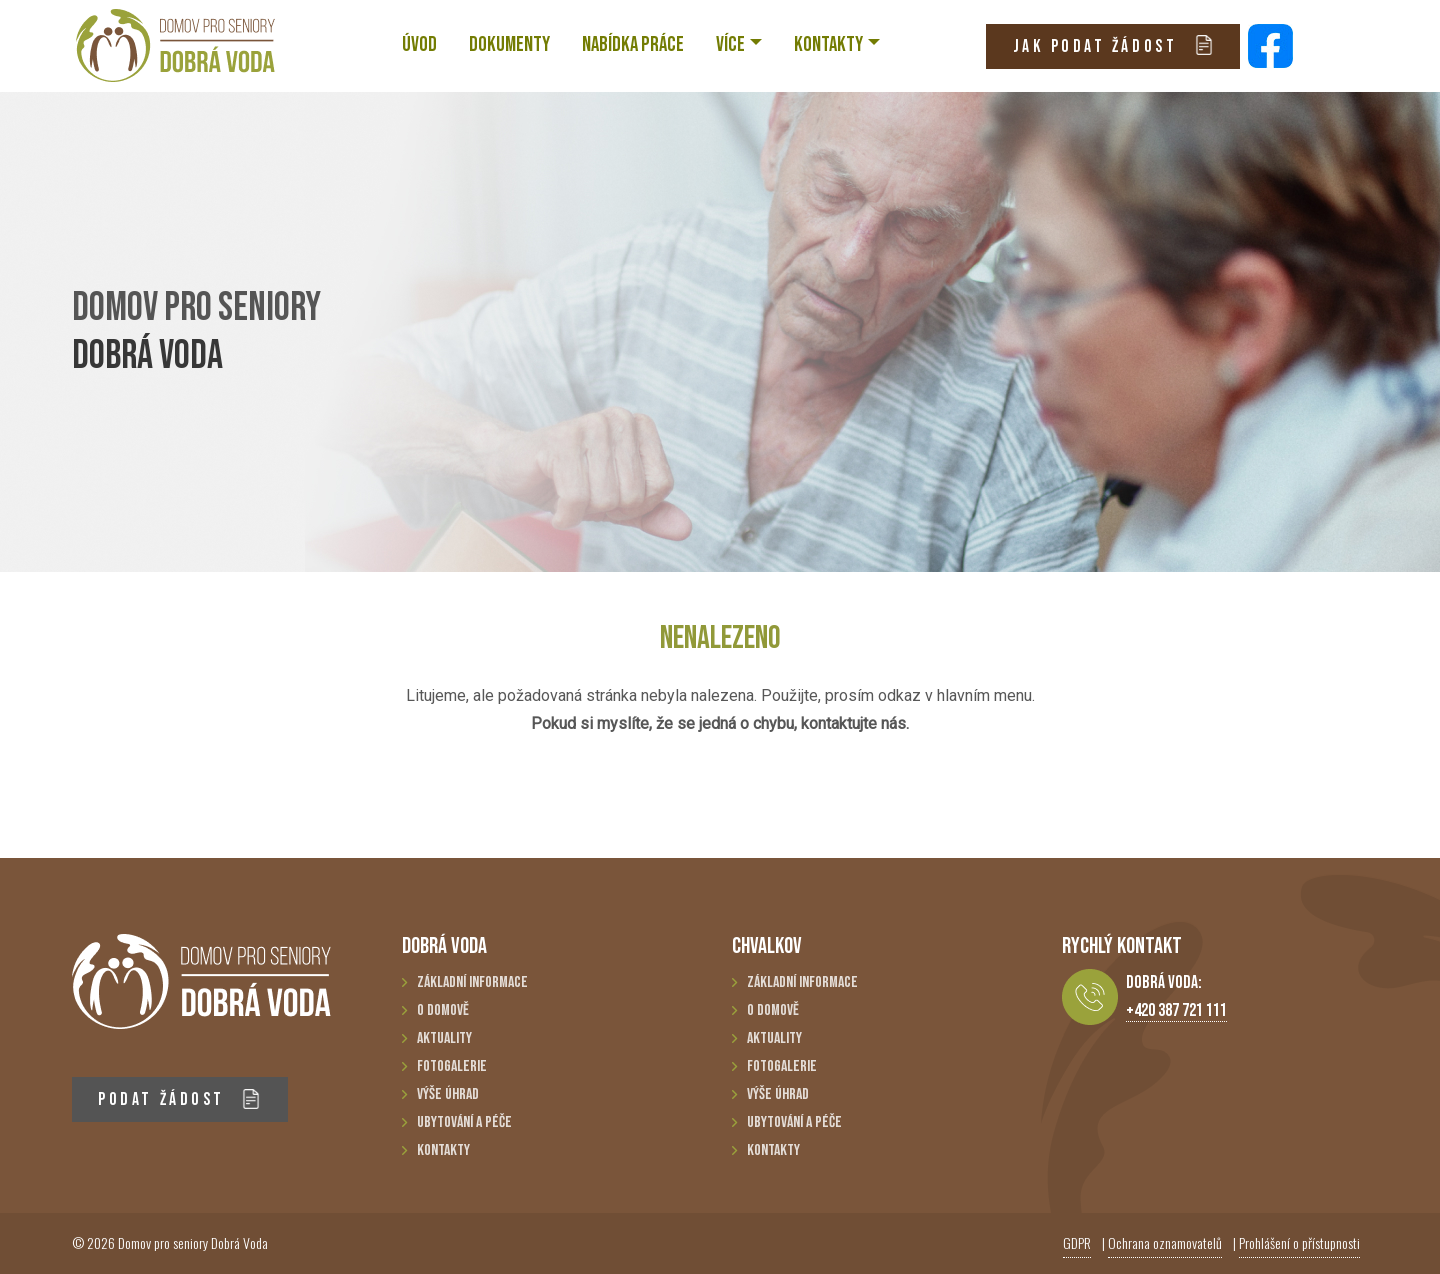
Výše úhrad (448, 1094)
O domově (443, 1010)
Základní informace (472, 982)
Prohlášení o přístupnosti (1299, 1242)
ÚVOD (419, 44)
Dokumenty (509, 44)
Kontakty (443, 1150)
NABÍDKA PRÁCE (633, 44)
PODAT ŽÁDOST (179, 1099)
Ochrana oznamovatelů (1165, 1242)
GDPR (1077, 1242)
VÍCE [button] (730, 44)
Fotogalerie (452, 1066)
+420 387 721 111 (1176, 1010)
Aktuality (444, 1038)
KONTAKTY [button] (828, 44)
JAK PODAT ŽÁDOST (1113, 45)
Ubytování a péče (464, 1122)
